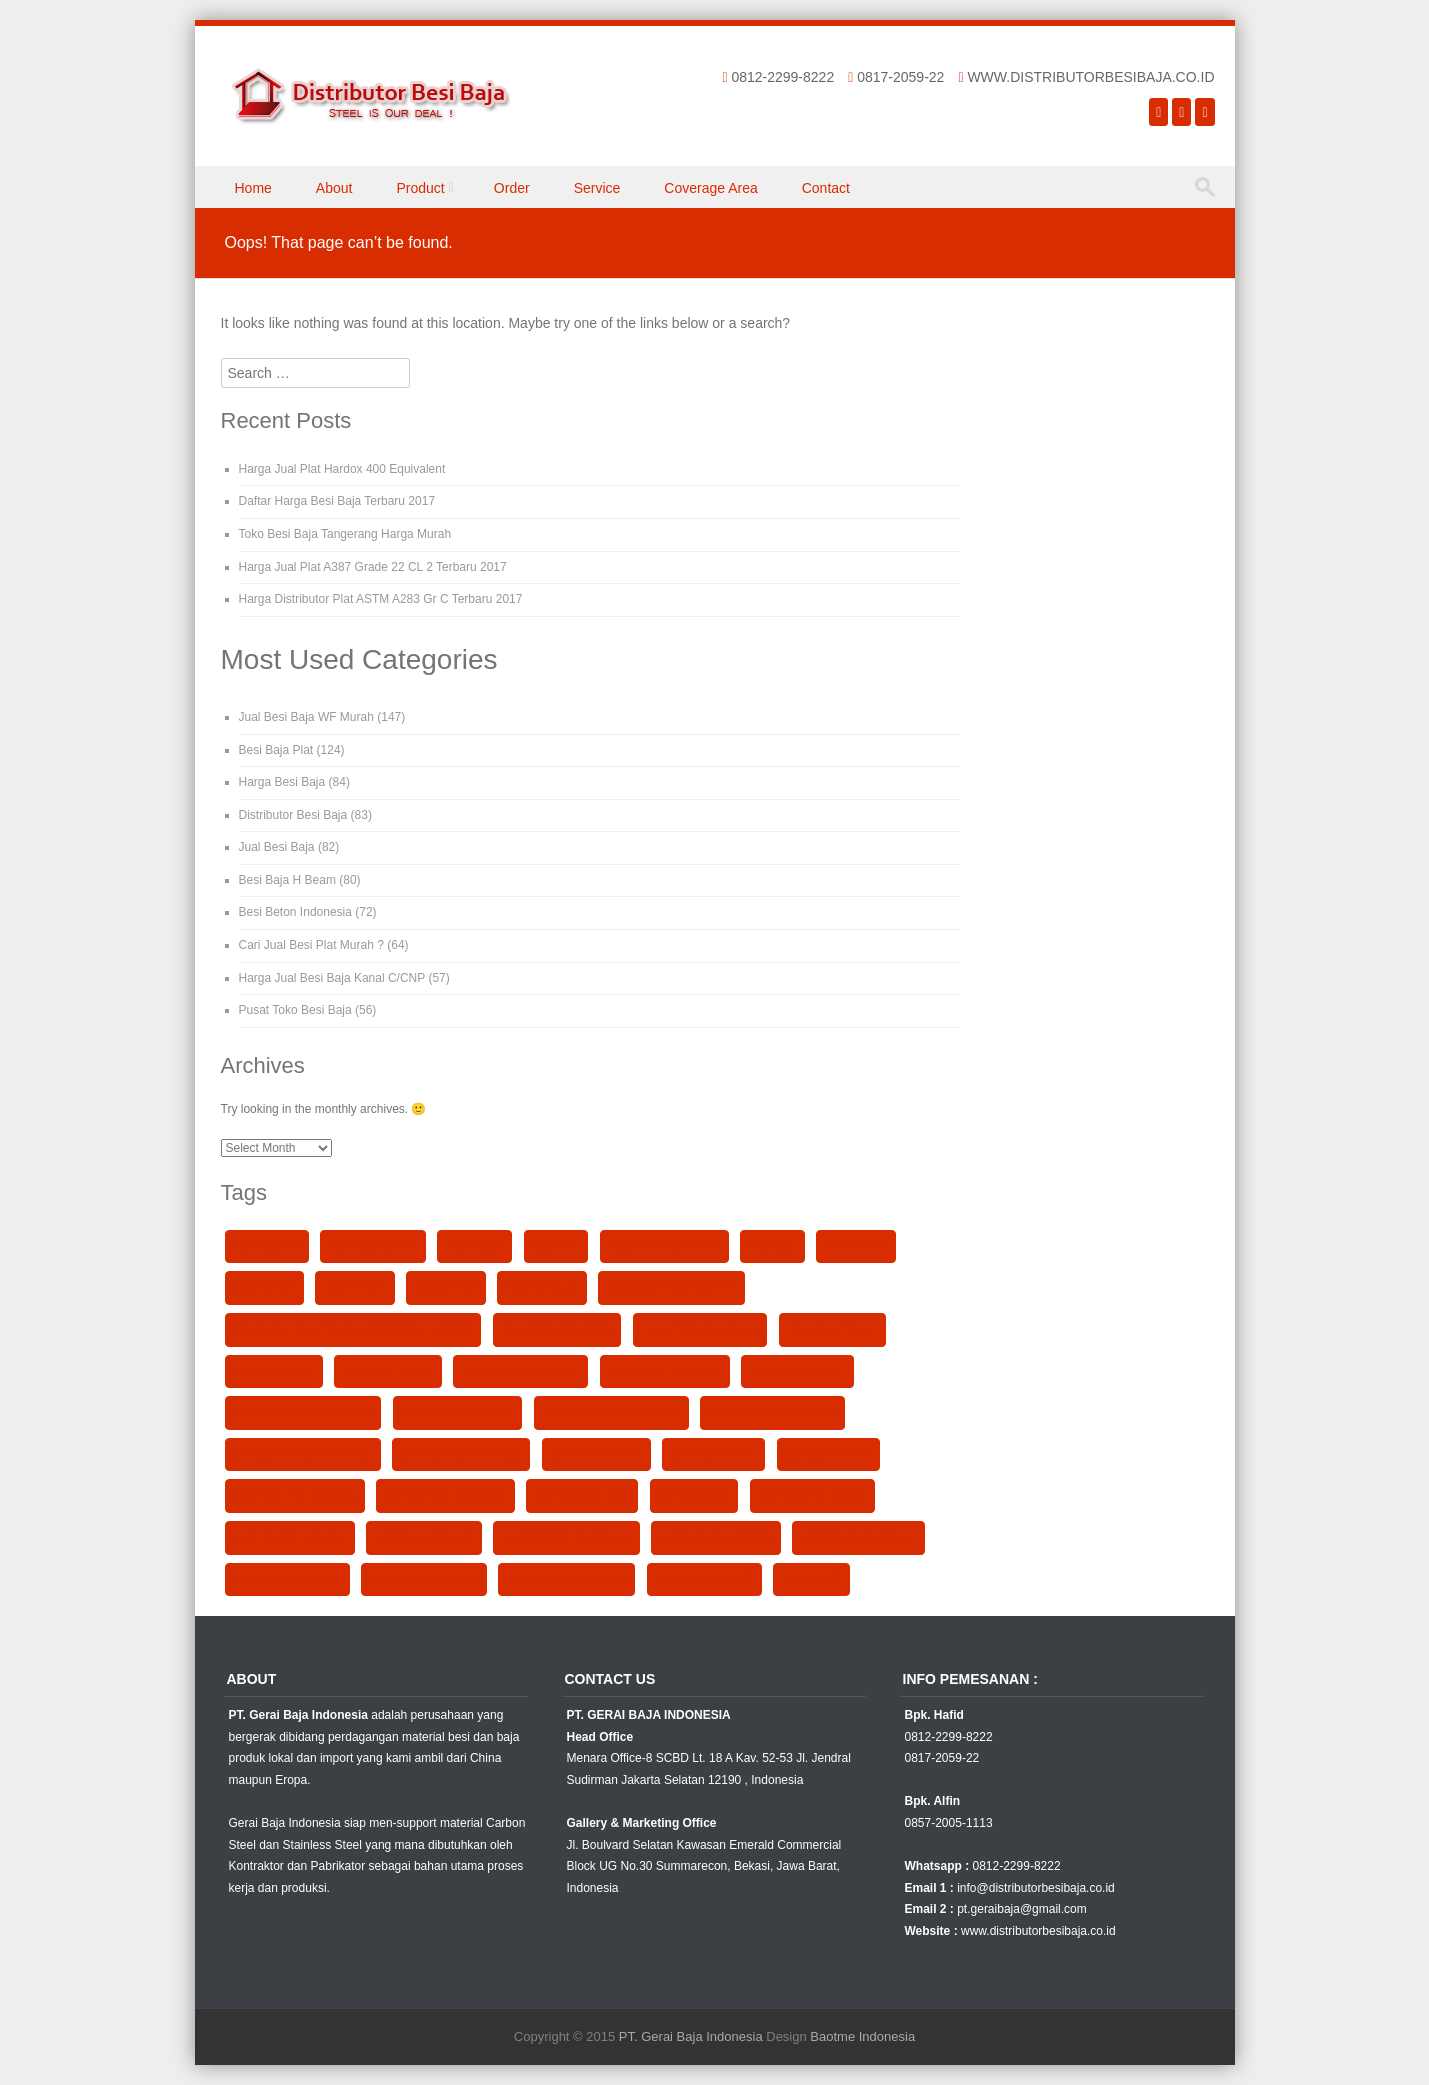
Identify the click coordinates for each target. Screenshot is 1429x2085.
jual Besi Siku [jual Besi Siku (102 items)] (694, 1495)
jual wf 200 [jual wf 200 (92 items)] (811, 1579)
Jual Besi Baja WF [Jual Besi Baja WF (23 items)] (797, 1371)
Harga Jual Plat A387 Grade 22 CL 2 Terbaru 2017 (373, 567)
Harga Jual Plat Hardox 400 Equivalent (342, 469)
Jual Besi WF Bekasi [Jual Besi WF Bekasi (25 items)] (812, 1495)
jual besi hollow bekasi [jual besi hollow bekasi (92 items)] (461, 1454)
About (334, 188)
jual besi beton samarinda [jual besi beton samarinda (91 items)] (611, 1412)
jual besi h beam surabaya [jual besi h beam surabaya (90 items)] (303, 1454)
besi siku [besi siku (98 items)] (772, 1246)
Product (420, 188)
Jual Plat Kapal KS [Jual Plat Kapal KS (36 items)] (704, 1579)
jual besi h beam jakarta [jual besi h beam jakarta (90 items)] (772, 1412)
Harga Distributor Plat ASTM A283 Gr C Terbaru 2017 (381, 599)
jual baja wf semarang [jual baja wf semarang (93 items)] (520, 1371)
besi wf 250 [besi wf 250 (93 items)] (446, 1287)
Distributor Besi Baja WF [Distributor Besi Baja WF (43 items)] (671, 1287)
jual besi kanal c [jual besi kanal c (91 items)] (713, 1454)
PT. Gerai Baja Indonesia (691, 2036)
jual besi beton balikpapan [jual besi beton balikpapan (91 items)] (303, 1412)
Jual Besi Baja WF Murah (306, 717)
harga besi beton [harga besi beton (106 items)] (832, 1329)
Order (512, 188)
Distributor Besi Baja (293, 815)
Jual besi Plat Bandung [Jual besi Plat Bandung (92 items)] (295, 1495)
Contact (826, 188)
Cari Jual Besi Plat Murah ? (311, 945)
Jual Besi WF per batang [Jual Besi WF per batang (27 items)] (566, 1537)
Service (597, 188)
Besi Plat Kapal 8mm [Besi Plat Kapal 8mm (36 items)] (664, 1246)
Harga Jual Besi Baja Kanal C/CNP (332, 978)
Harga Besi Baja (282, 782)
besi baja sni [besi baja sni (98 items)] (267, 1246)
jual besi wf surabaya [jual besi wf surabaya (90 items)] (716, 1537)
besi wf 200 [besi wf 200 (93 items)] (355, 1287)
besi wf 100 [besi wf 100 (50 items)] (856, 1246)
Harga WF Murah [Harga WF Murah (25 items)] (388, 1371)
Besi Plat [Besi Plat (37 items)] (556, 1246)
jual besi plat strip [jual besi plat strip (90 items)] (582, 1495)
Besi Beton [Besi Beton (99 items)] (474, 1246)
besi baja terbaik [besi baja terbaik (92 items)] (372, 1246)
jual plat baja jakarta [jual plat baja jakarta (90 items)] (287, 1579)
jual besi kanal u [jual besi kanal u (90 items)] (828, 1454)
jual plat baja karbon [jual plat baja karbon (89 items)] (424, 1579)
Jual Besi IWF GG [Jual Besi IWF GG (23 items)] (596, 1454)
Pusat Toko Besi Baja (295, 1010)
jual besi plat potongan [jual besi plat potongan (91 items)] (445, 1495)
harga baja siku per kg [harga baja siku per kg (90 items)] (700, 1329)
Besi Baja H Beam (287, 880)
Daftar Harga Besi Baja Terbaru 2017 (337, 501)
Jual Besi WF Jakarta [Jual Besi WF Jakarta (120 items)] (290, 1537)
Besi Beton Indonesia (295, 912)
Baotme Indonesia (862, 2036)
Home (253, 188)
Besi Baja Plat (276, 750)
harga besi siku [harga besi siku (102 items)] (274, 1371)
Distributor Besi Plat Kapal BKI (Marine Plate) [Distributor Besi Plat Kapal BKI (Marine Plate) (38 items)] (353, 1329)
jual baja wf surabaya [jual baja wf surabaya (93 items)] (665, 1371)
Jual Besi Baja (277, 847)
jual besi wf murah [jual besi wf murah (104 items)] (423, 1537)
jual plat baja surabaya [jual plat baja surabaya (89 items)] (566, 1579)
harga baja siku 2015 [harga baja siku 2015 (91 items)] (557, 1329)
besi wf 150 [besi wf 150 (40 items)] (265, 1287)
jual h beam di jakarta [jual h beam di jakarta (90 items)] (858, 1537)
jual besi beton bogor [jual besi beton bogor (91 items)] (458, 1412)
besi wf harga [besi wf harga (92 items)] (542, 1287)
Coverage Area (710, 188)
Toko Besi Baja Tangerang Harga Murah (345, 534)
